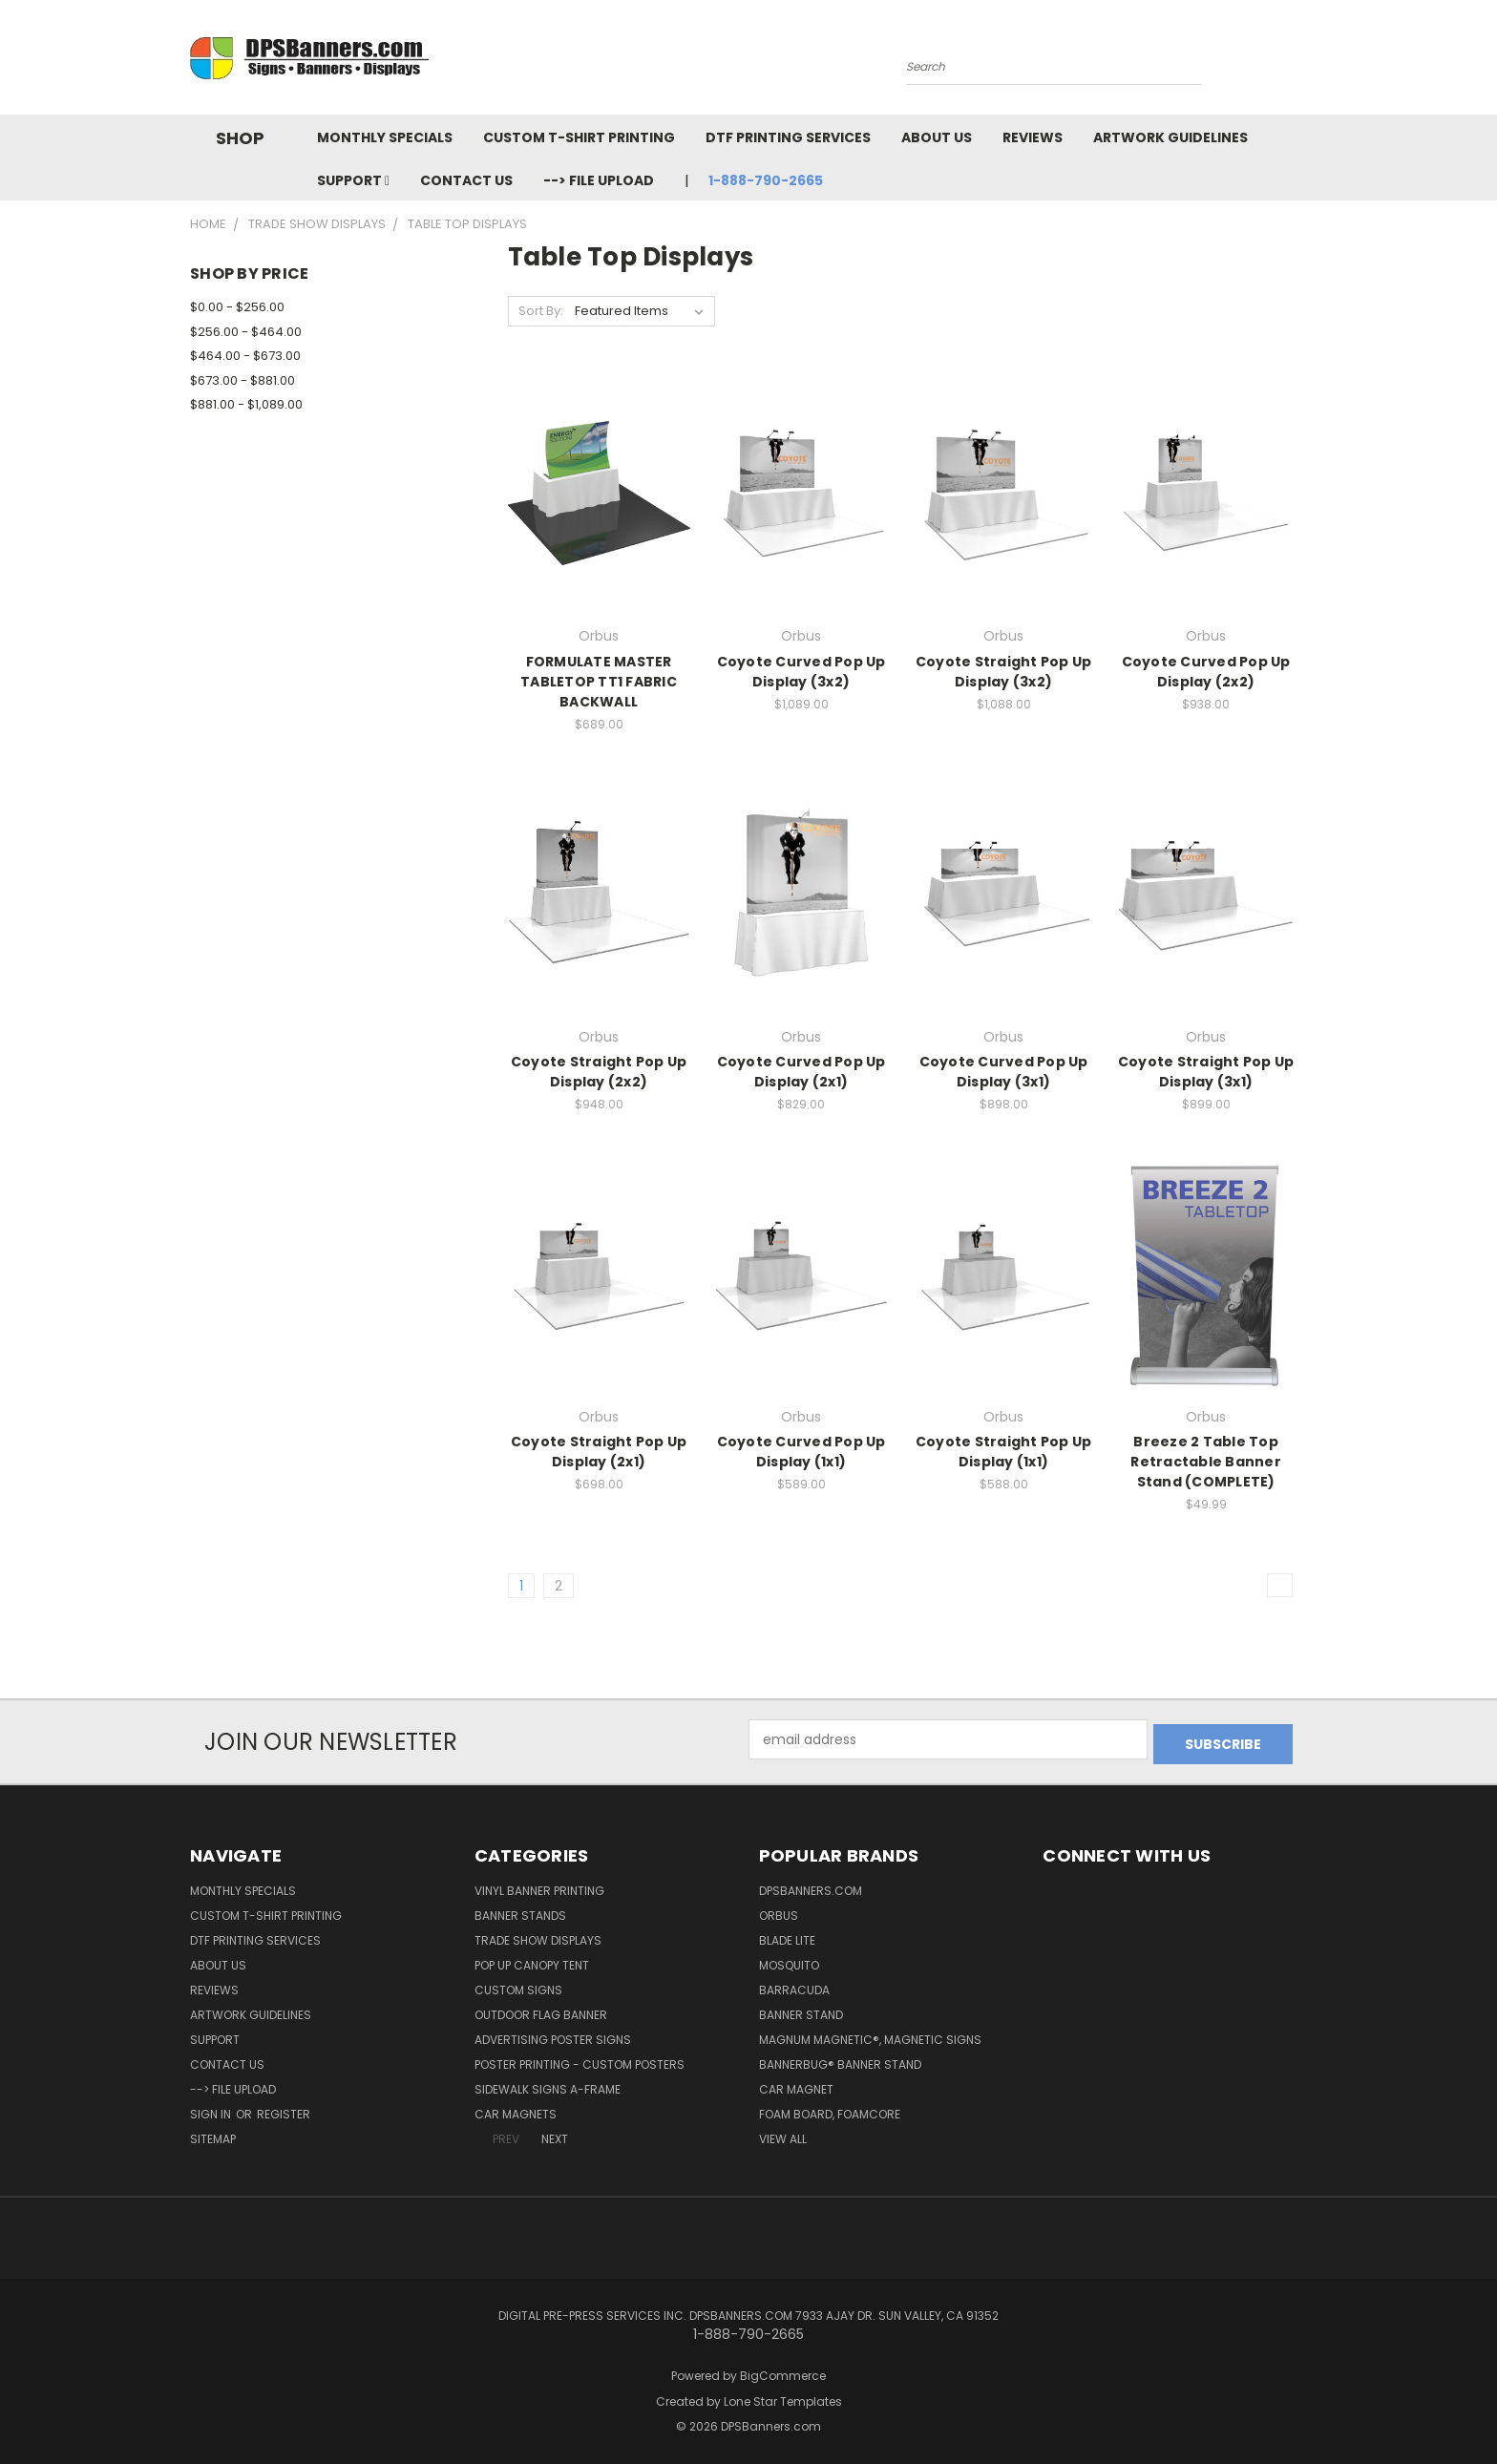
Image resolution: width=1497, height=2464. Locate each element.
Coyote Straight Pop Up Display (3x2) (1004, 671)
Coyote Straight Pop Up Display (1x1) (1004, 1451)
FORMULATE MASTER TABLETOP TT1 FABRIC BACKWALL (598, 681)
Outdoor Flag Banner (540, 2010)
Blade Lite (787, 1935)
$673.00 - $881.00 (242, 380)
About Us (936, 137)
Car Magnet (796, 2084)
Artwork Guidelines (1170, 137)
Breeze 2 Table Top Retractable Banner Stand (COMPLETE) (1205, 1461)
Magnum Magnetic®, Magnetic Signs (870, 2035)
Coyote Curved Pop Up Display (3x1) (1003, 1071)
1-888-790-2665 (765, 180)
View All (783, 2134)
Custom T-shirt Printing (579, 137)
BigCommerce (783, 2371)
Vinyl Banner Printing (539, 1886)
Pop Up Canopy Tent (531, 1960)
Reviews (1032, 137)
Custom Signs (518, 1985)
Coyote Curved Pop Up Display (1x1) (801, 1451)
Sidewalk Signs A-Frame (547, 2084)
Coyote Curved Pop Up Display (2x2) (1206, 671)
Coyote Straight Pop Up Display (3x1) (1206, 1071)
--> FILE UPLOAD (598, 180)
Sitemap (213, 2134)
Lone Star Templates (783, 2397)
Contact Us (466, 180)
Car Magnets (515, 2109)
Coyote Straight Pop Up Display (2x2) (599, 1071)
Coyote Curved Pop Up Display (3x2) (801, 671)
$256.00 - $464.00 (246, 332)
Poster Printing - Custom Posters (579, 2060)
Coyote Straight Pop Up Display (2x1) (599, 1451)
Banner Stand (801, 2010)
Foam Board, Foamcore (829, 2109)
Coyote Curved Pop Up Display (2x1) (801, 1071)
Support (353, 180)
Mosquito (789, 1960)
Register (283, 2109)
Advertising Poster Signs (552, 2035)
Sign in (212, 2109)
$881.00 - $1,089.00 (246, 404)
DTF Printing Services (788, 137)
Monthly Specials (385, 137)
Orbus (778, 1911)
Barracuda (794, 1985)
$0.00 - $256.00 (237, 307)
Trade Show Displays (537, 1935)
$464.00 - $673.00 (245, 356)
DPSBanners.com (810, 1886)
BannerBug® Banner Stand (840, 2060)
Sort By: (540, 311)
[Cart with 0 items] (1302, 62)
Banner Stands (520, 1911)
